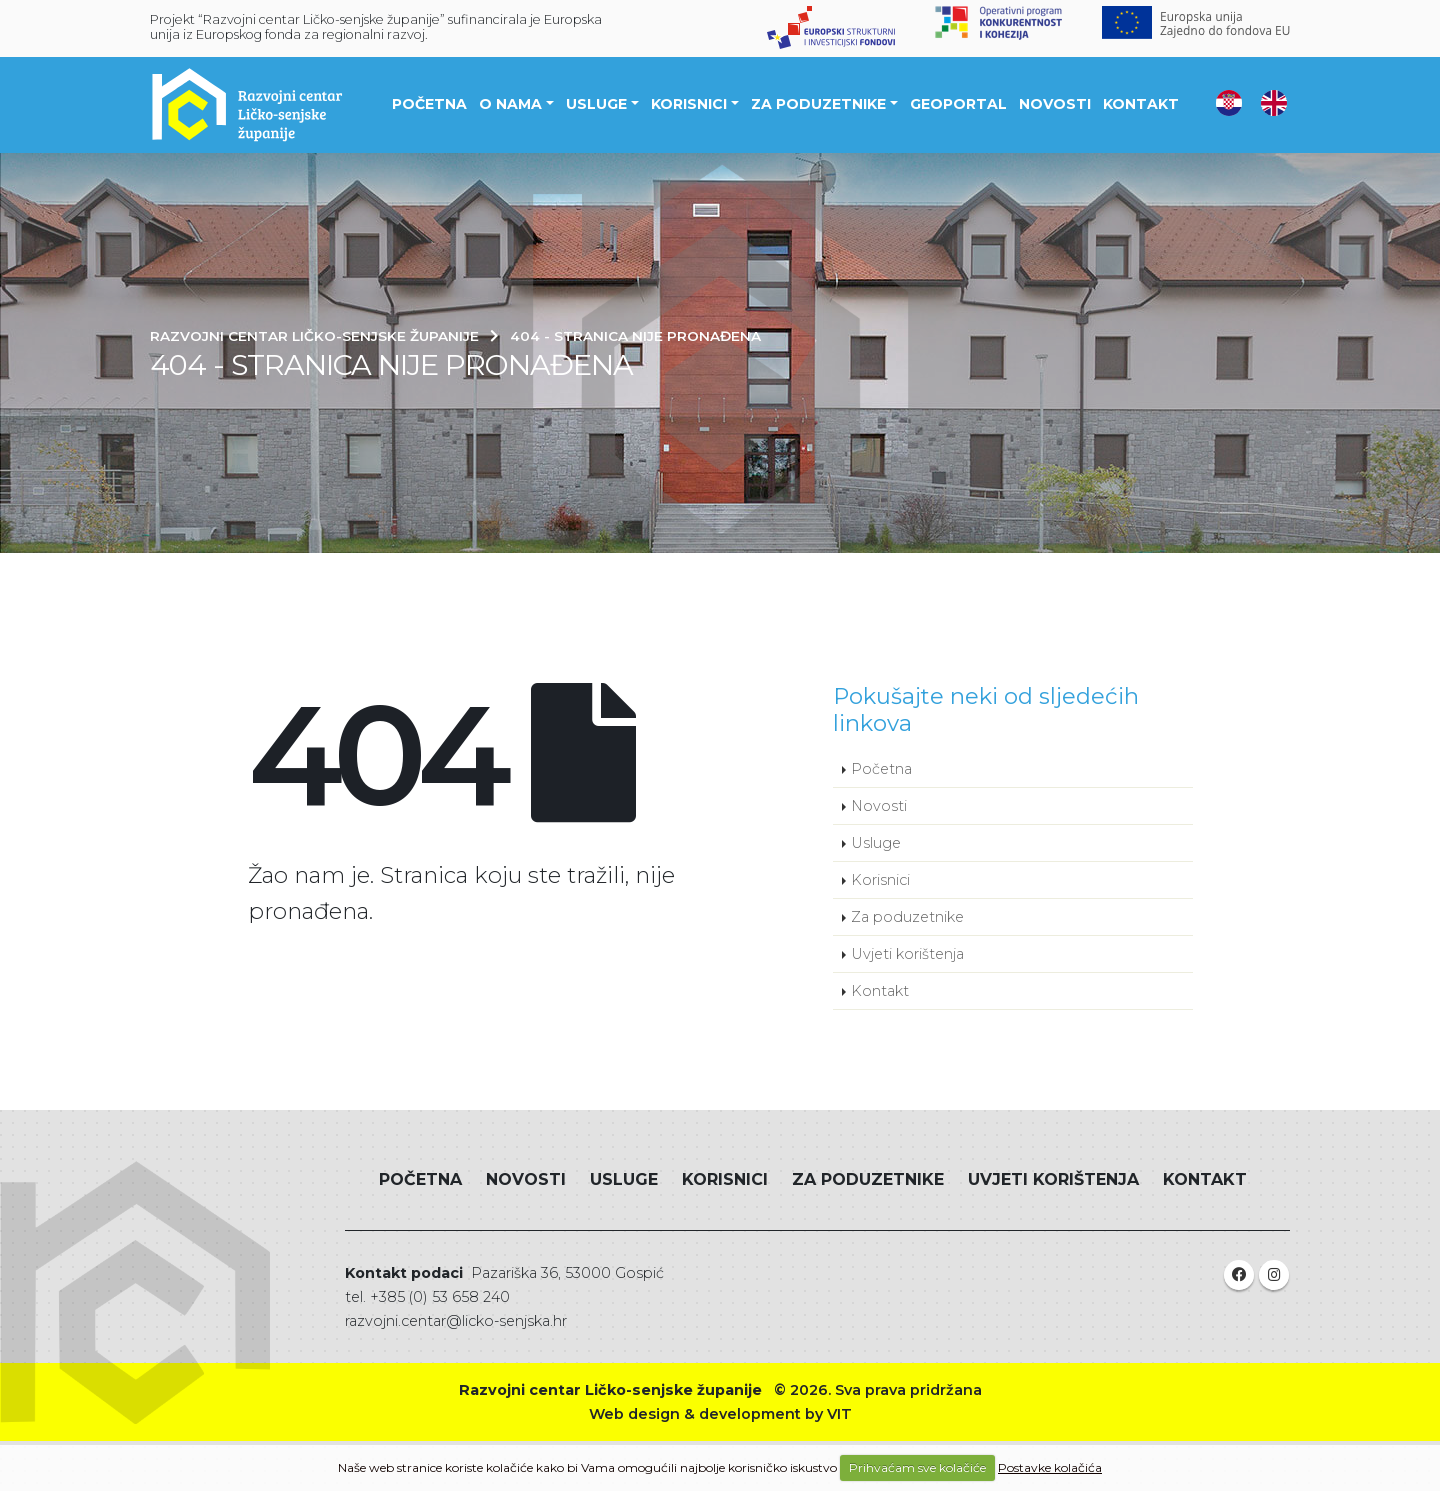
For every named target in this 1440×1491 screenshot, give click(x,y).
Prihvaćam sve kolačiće (917, 1467)
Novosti (1055, 104)
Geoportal (958, 104)
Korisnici (689, 104)
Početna (429, 104)
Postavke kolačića (1050, 1467)
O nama (510, 104)
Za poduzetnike (818, 104)
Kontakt (1141, 104)
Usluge (596, 104)
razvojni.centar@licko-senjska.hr (456, 1321)
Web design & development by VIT (720, 1414)
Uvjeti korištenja (907, 954)
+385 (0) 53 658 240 (440, 1297)
